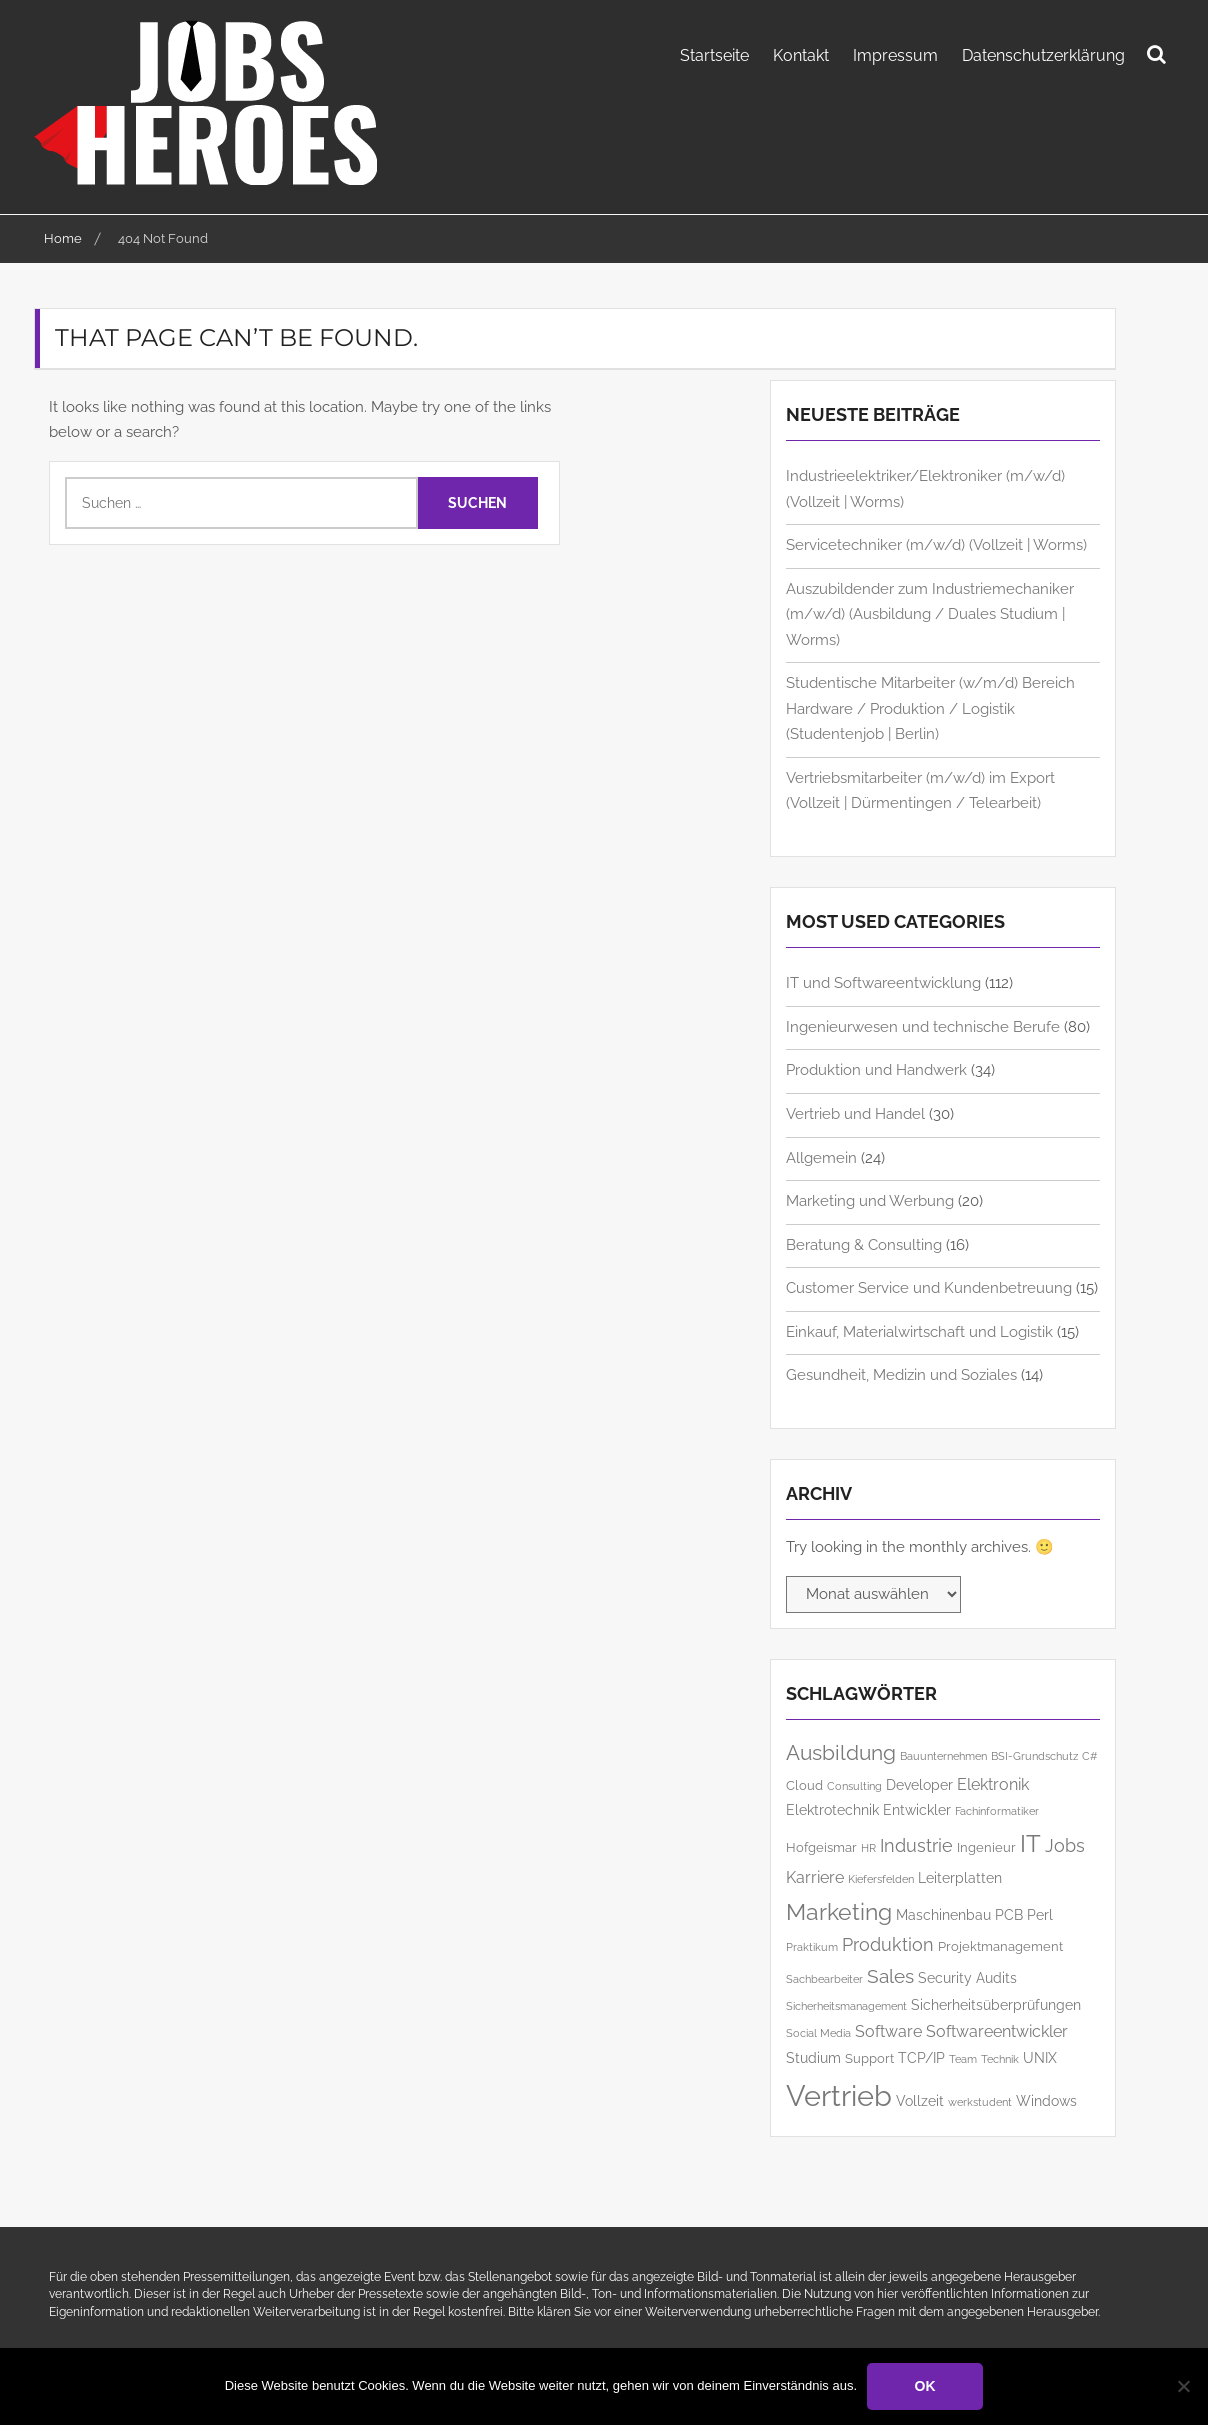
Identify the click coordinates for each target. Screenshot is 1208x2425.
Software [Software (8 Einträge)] (888, 2030)
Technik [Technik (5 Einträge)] (1000, 2058)
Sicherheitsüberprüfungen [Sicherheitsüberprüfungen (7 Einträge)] (996, 2003)
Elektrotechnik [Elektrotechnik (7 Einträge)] (832, 1808)
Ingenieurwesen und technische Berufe (923, 1026)
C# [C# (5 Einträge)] (1089, 1755)
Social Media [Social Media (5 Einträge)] (818, 2032)
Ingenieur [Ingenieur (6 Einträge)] (986, 1846)
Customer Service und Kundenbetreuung (929, 1287)
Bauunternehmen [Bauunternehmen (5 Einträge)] (943, 1755)
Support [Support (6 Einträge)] (869, 2057)
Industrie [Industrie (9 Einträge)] (916, 1845)
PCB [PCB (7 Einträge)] (1009, 1913)
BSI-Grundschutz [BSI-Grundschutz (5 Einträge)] (1034, 1755)
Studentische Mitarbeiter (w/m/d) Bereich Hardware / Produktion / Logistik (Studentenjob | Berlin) (930, 707)
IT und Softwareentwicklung (883, 982)
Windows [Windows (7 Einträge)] (1046, 2099)
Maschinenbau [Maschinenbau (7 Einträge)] (943, 1913)
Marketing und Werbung (870, 1200)
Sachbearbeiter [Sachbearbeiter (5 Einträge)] (824, 1978)
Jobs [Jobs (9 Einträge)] (1065, 1845)
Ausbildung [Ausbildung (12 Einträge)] (841, 1751)
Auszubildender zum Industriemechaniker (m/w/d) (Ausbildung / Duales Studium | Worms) (930, 613)
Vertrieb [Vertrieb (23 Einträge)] (839, 2094)
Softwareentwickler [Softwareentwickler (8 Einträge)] (997, 2030)
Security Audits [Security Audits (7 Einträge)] (967, 1976)
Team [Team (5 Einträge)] (963, 2058)
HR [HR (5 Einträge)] (868, 1847)
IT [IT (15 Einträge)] (1030, 1843)
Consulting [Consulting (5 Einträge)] (854, 1785)
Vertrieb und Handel (855, 1113)
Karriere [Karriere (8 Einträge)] (815, 1876)
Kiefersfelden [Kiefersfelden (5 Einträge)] (881, 1878)
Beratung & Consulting (864, 1243)
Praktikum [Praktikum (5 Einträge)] (812, 1946)
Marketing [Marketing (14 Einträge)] (839, 1910)
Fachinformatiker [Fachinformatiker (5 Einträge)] (997, 1810)
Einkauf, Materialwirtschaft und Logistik (919, 1330)
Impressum (895, 55)
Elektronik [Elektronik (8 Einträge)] (993, 1783)
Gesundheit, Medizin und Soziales (901, 1374)
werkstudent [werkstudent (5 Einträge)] (980, 2101)
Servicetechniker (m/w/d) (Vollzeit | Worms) (936, 544)
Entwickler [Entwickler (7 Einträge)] (917, 1808)
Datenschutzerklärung (1043, 55)
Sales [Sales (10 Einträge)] (890, 1975)
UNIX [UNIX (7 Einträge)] (1040, 2056)
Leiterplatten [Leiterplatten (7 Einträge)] (960, 1876)
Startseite (714, 55)
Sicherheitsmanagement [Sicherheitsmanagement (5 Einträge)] (846, 2005)
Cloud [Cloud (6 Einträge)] (804, 1784)
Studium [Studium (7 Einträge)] (813, 2056)
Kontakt (801, 55)
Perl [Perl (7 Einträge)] (1040, 1913)
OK (925, 2386)
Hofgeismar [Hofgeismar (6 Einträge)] (821, 1846)
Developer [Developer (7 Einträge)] (919, 1783)
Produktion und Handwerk (876, 1069)
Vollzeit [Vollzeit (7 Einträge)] (920, 2099)
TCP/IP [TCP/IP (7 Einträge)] (921, 2056)
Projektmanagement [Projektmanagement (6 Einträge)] (1000, 1945)
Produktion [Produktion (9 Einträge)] (888, 1944)
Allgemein (821, 1156)
